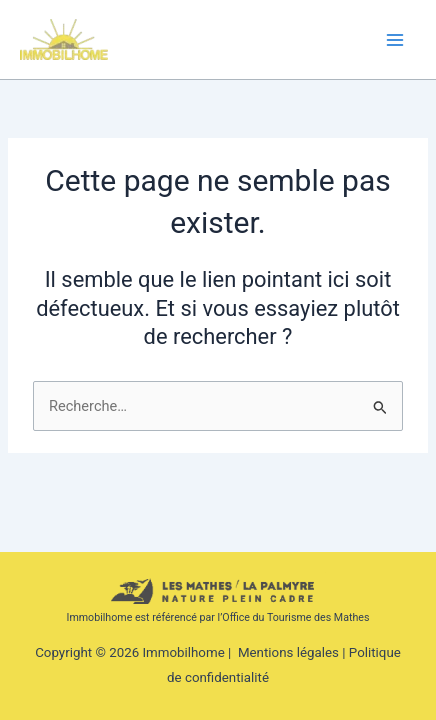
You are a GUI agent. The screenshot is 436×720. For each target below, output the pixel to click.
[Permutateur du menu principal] (395, 40)
